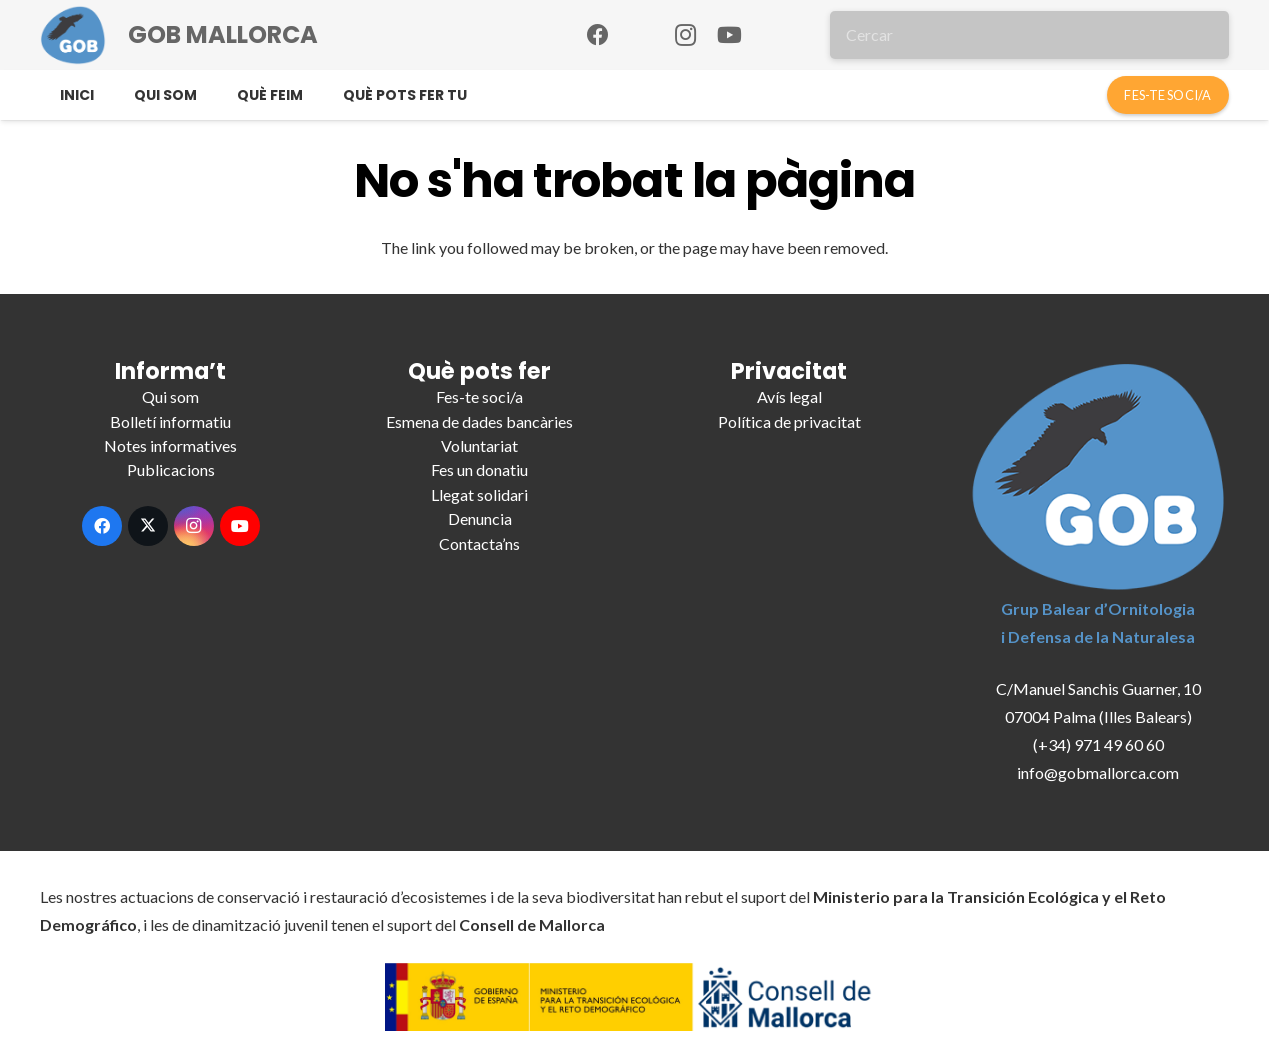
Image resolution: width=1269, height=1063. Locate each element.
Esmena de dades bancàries (479, 421)
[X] (148, 526)
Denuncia (480, 518)
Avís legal (789, 396)
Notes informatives (170, 445)
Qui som (170, 396)
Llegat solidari (479, 494)
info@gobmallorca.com (1098, 772)
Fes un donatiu (479, 469)
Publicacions (171, 469)
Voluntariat (479, 445)
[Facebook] (598, 35)
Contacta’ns (479, 543)
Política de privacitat (789, 421)
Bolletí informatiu (170, 421)
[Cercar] (1029, 35)
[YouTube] (730, 35)
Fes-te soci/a (479, 396)
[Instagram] (686, 35)
